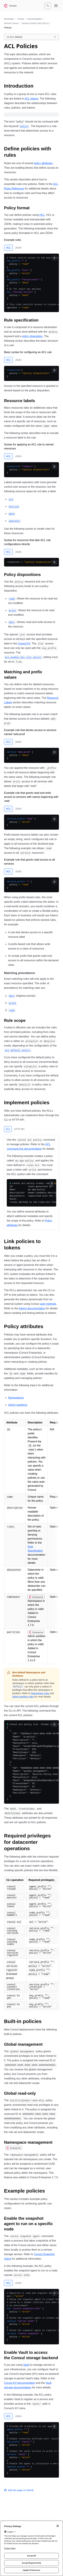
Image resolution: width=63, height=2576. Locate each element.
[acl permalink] (11, 499)
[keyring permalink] (14, 506)
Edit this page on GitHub (19, 2492)
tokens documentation (32, 1308)
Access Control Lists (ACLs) (35, 23)
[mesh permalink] (11, 513)
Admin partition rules (23, 1696)
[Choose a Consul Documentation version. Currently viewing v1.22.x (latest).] (31, 37)
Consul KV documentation (19, 2384)
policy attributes (43, 163)
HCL (42, 214)
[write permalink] (12, 610)
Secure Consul (11, 23)
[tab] (8, 248)
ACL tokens (31, 98)
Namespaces (16, 1397)
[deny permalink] (11, 622)
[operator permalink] (14, 520)
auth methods (48, 1303)
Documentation (34, 19)
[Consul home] (10, 6)
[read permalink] (11, 598)
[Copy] (54, 258)
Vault (26, 2366)
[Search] (48, 6)
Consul (20, 19)
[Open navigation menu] (56, 6)
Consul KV (24, 643)
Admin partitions (17, 1404)
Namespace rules (40, 1693)
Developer (9, 19)
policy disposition (32, 336)
